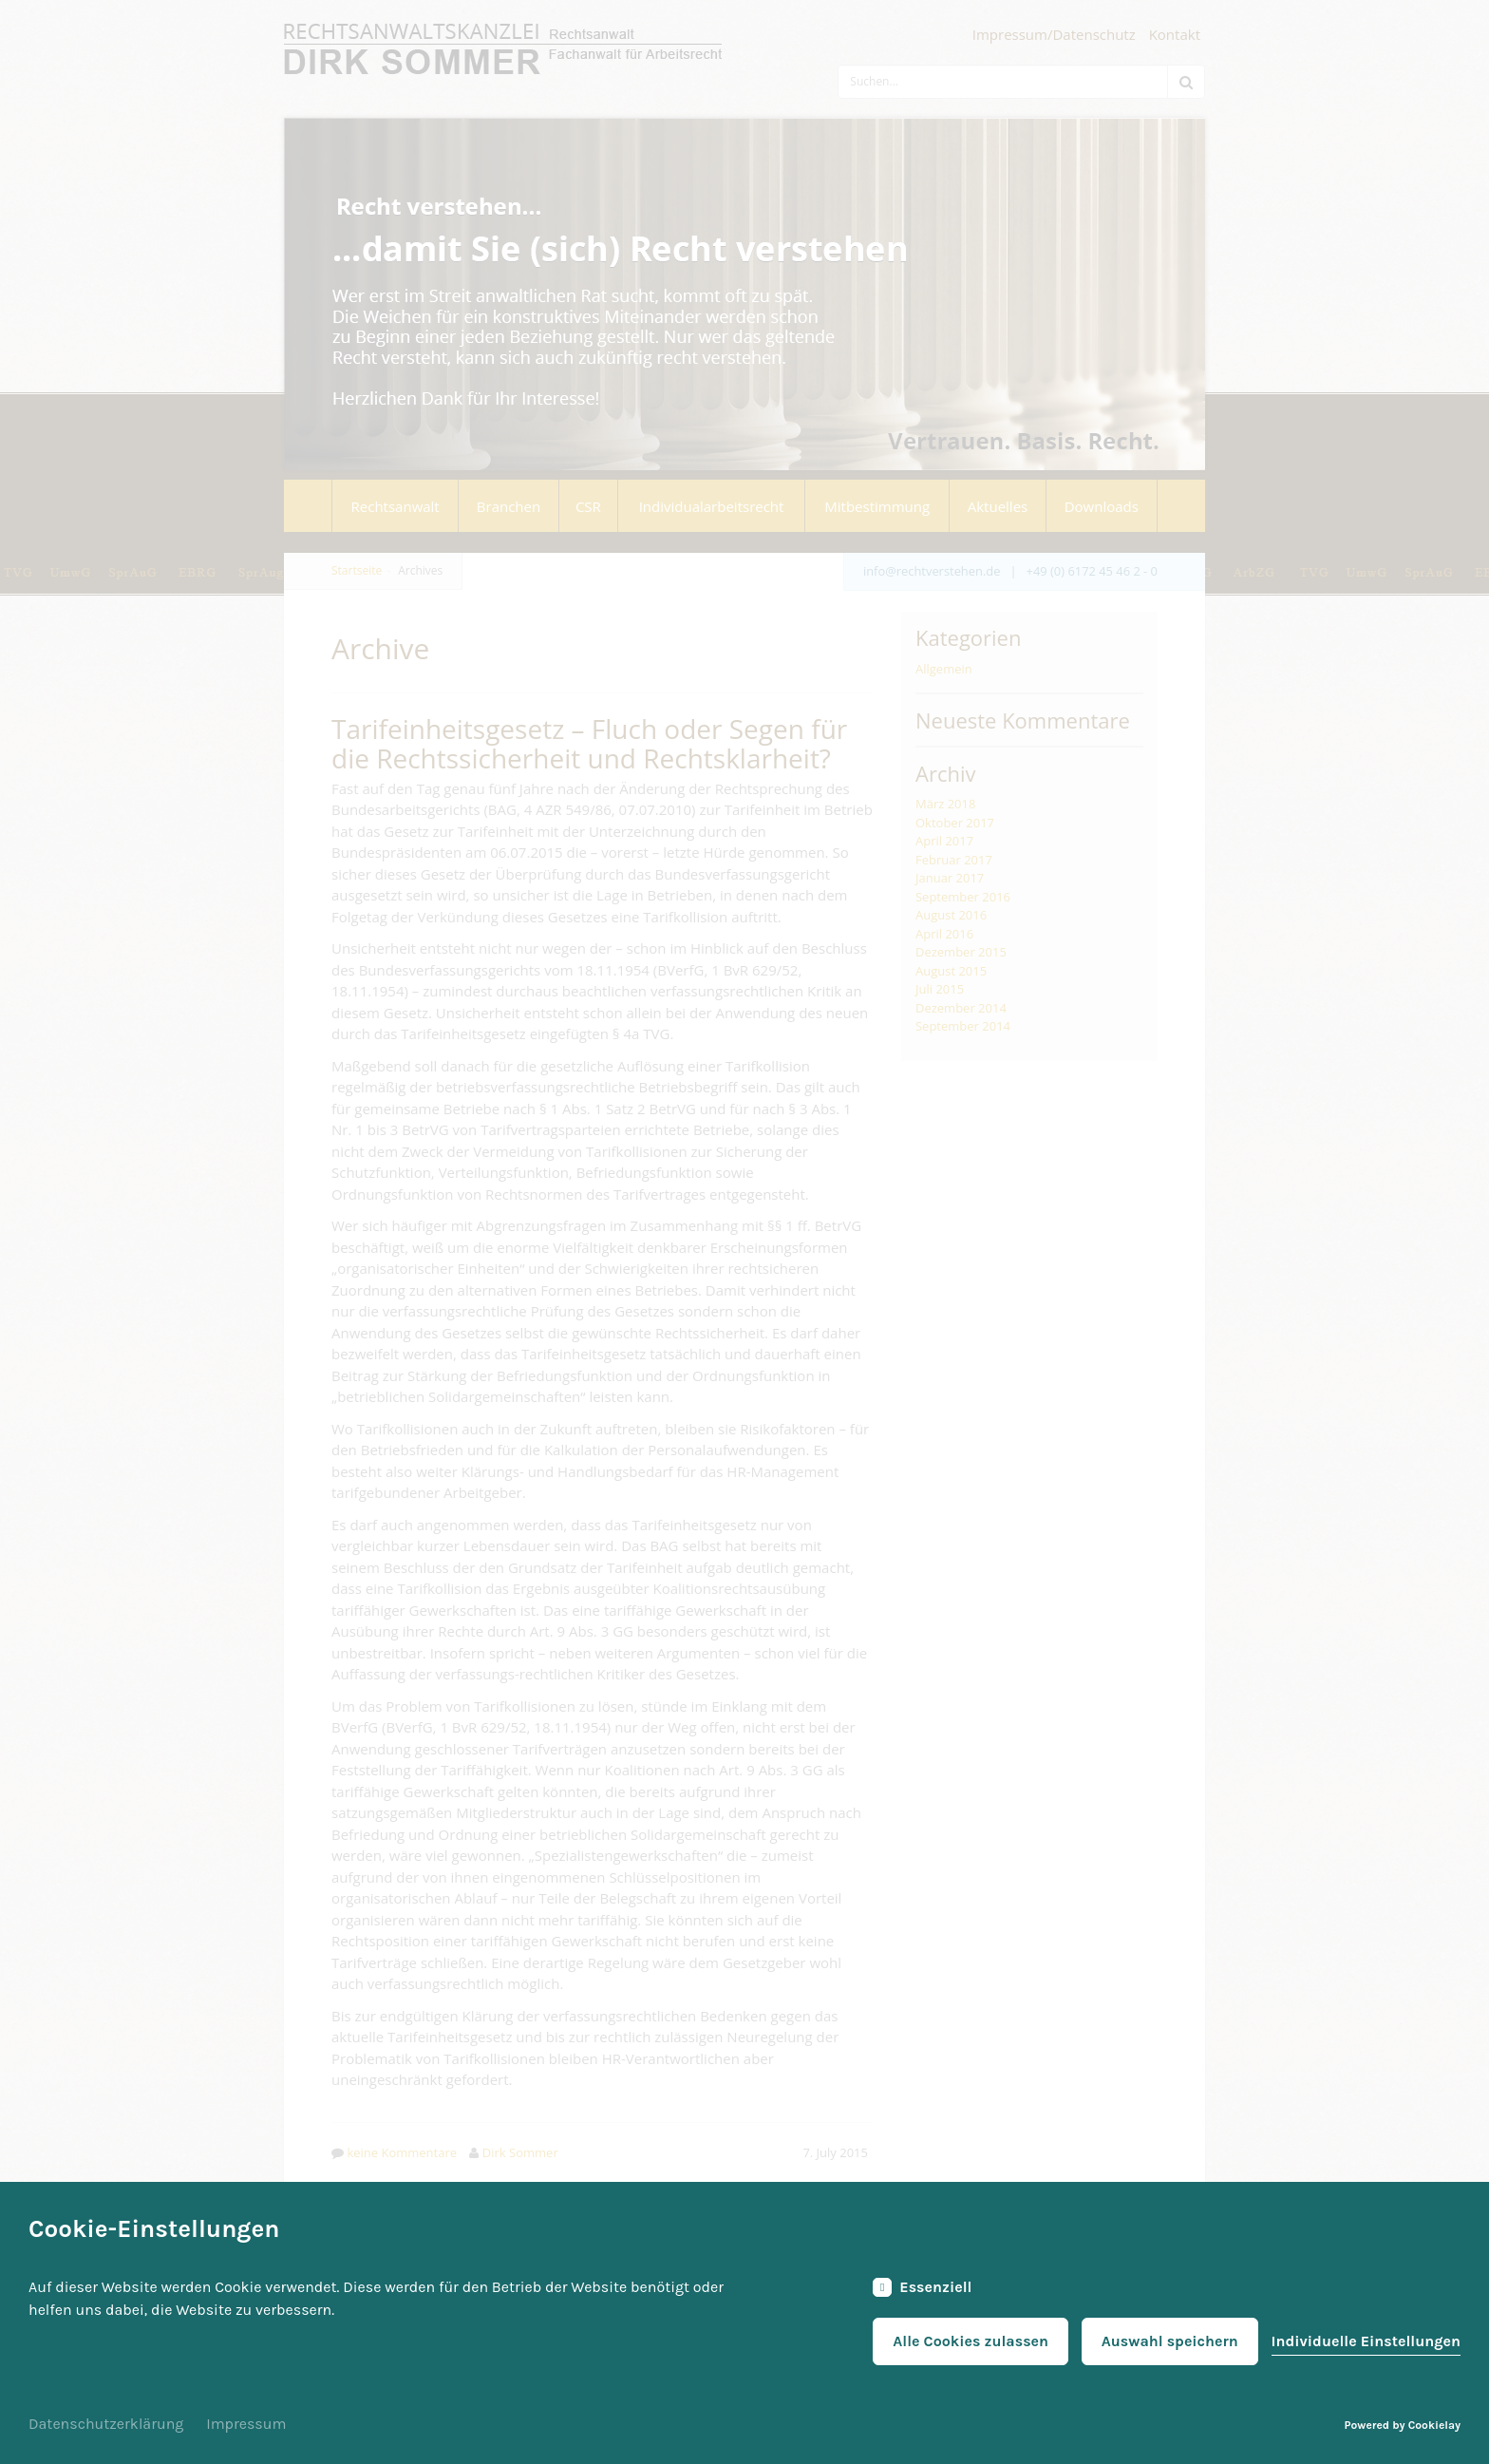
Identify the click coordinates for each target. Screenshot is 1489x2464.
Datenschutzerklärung (105, 2424)
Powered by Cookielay (1403, 2425)
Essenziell (922, 2287)
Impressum (246, 2424)
